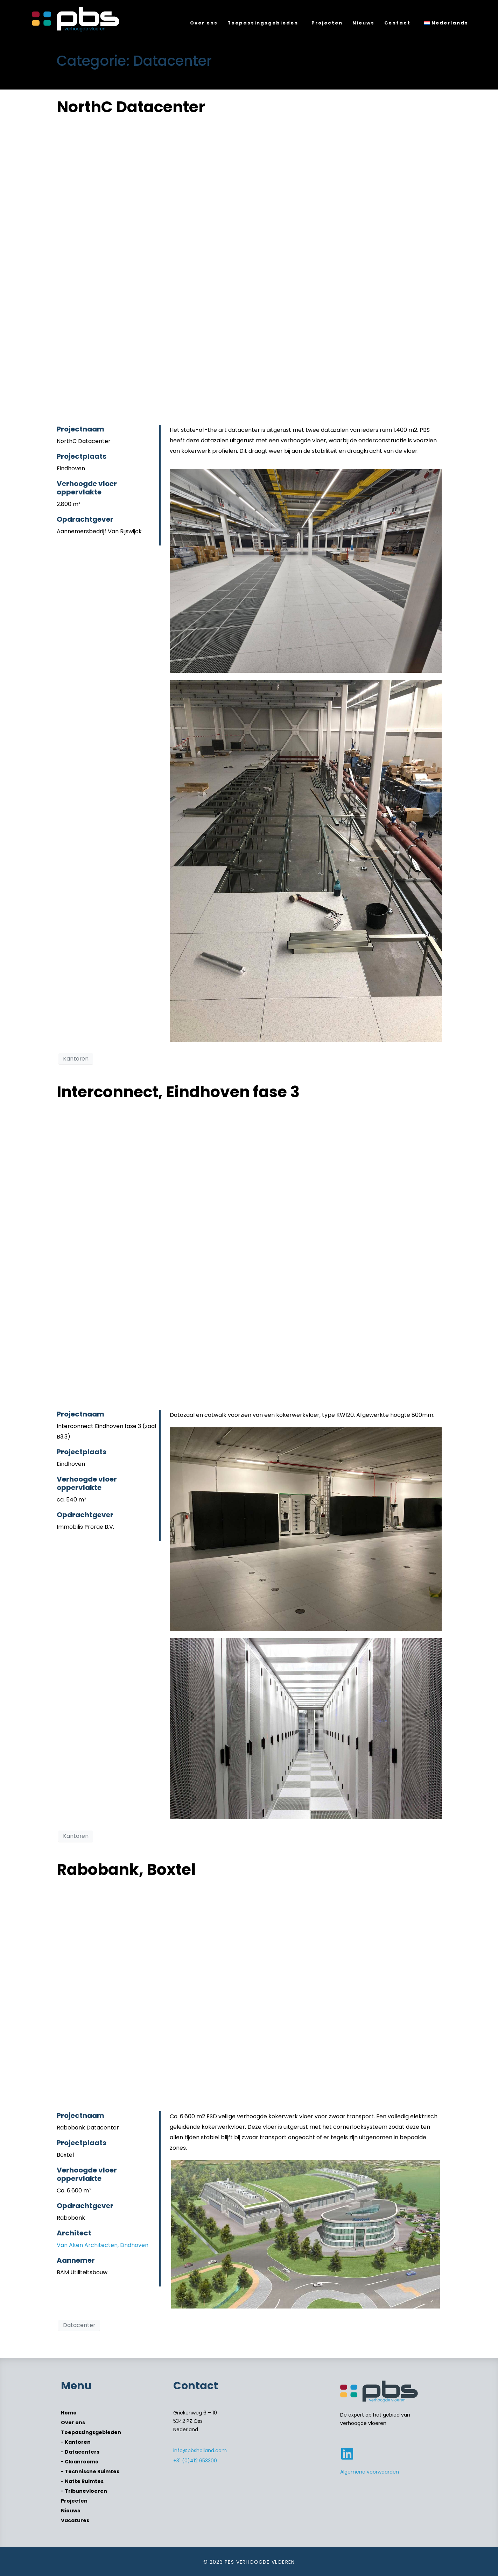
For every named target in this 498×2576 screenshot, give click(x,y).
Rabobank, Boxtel (126, 1869)
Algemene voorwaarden (369, 2471)
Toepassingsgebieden (262, 23)
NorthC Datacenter (131, 106)
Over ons (204, 23)
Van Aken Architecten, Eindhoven (102, 2245)
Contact (397, 23)
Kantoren (76, 1059)
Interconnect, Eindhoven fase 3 (178, 1092)
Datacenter (79, 2325)
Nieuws (363, 23)
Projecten (327, 23)
